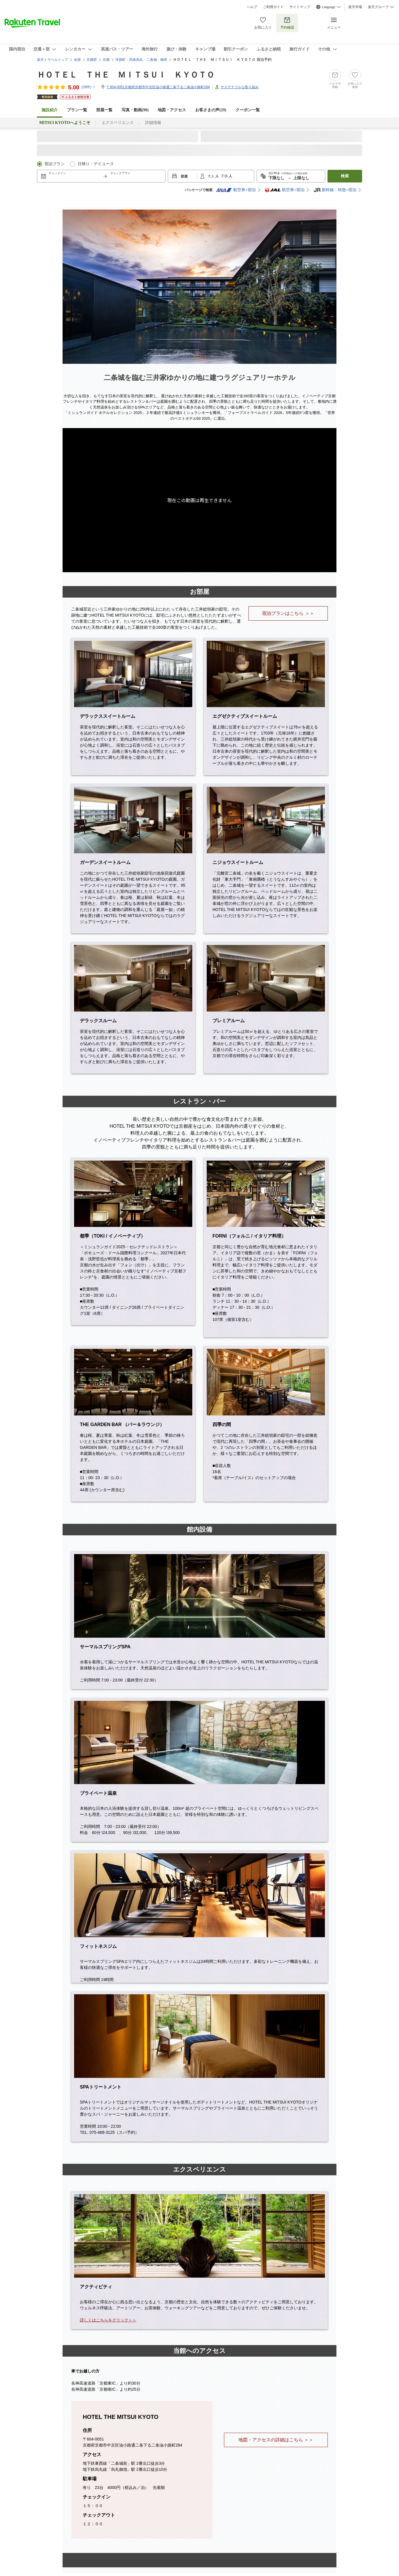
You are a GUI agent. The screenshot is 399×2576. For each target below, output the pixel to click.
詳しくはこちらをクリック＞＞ (108, 2320)
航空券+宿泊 (236, 190)
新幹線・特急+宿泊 (335, 190)
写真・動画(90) (135, 110)
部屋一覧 (104, 110)
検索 (345, 176)
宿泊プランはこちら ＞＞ (288, 613)
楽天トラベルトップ (52, 60)
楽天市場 (355, 7)
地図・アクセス (172, 110)
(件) (89, 87)
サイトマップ (299, 7)
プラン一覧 (77, 110)
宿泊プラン (54, 164)
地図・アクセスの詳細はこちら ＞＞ (275, 2439)
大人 (211, 176)
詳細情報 (153, 122)
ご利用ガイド (273, 7)
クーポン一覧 (248, 110)
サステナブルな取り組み (240, 87)
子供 (225, 176)
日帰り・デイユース (96, 164)
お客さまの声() (210, 110)
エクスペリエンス (117, 122)
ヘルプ (252, 7)
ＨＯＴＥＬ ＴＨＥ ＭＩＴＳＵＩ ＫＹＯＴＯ (125, 74)
